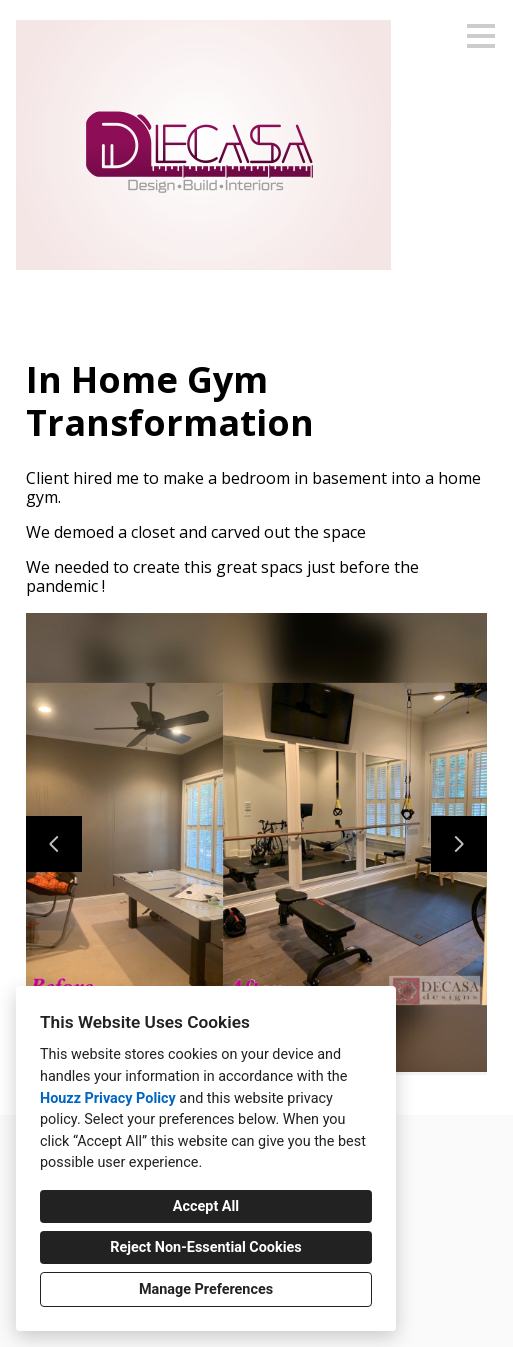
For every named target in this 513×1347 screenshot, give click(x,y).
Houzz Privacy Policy (108, 1098)
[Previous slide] (54, 844)
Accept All (206, 1206)
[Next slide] (459, 844)
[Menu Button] (481, 36)
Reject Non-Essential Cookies (205, 1247)
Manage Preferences (206, 1289)
